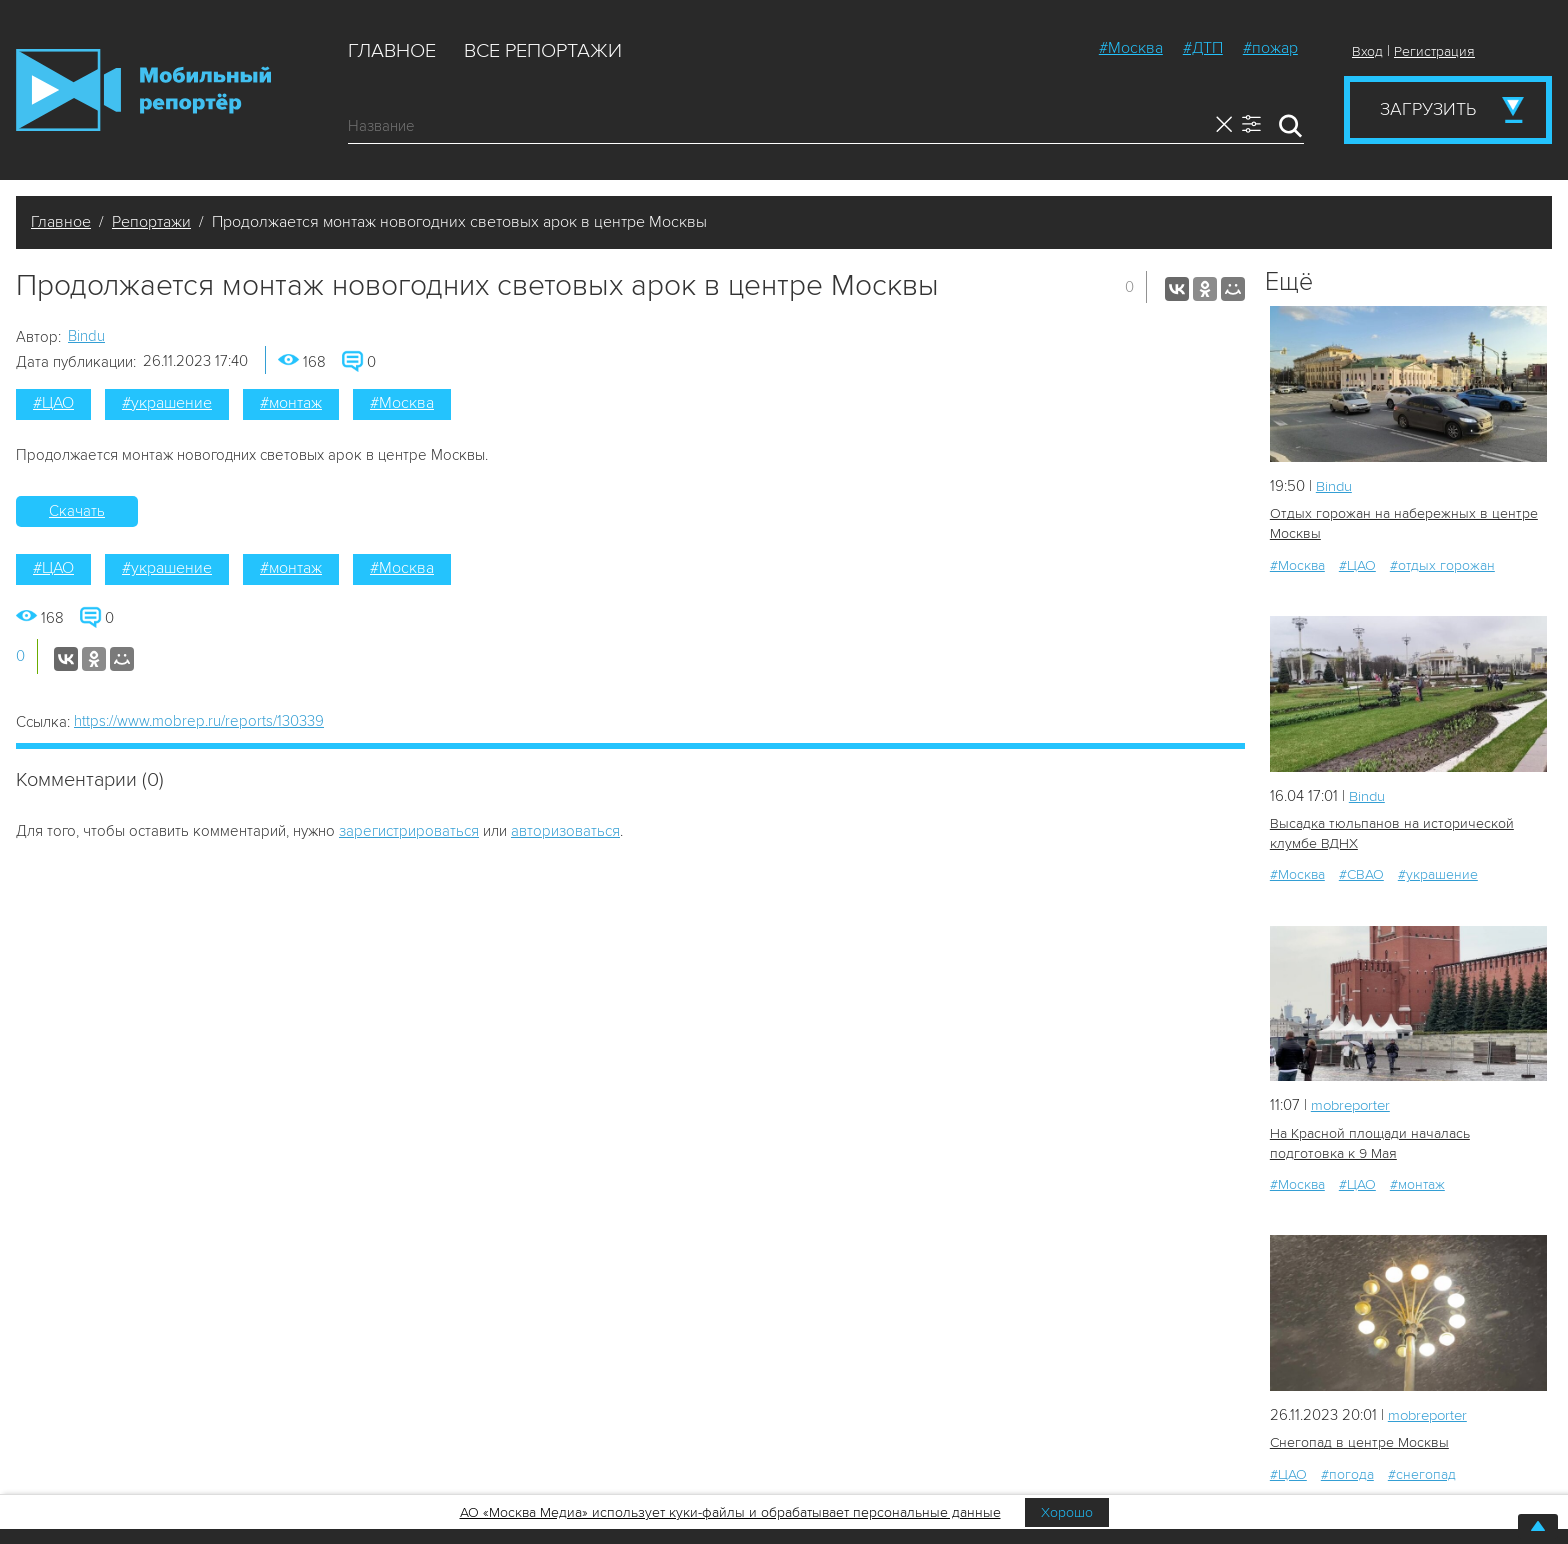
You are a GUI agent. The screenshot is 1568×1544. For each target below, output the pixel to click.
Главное (392, 51)
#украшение (167, 403)
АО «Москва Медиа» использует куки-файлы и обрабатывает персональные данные (730, 1512)
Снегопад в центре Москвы (1358, 1442)
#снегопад (1422, 1473)
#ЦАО (53, 403)
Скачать (77, 511)
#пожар (1270, 48)
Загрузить (1428, 109)
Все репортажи (543, 51)
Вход (1367, 51)
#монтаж (291, 403)
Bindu (86, 336)
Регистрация (1434, 51)
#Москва (1131, 48)
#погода (1347, 1473)
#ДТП (1203, 48)
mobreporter (1353, 1105)
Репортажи (151, 222)
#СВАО (1361, 874)
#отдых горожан (1442, 564)
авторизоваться (565, 831)
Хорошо (1067, 1512)
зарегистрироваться (409, 831)
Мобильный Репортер (143, 90)
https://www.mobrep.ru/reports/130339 (199, 721)
